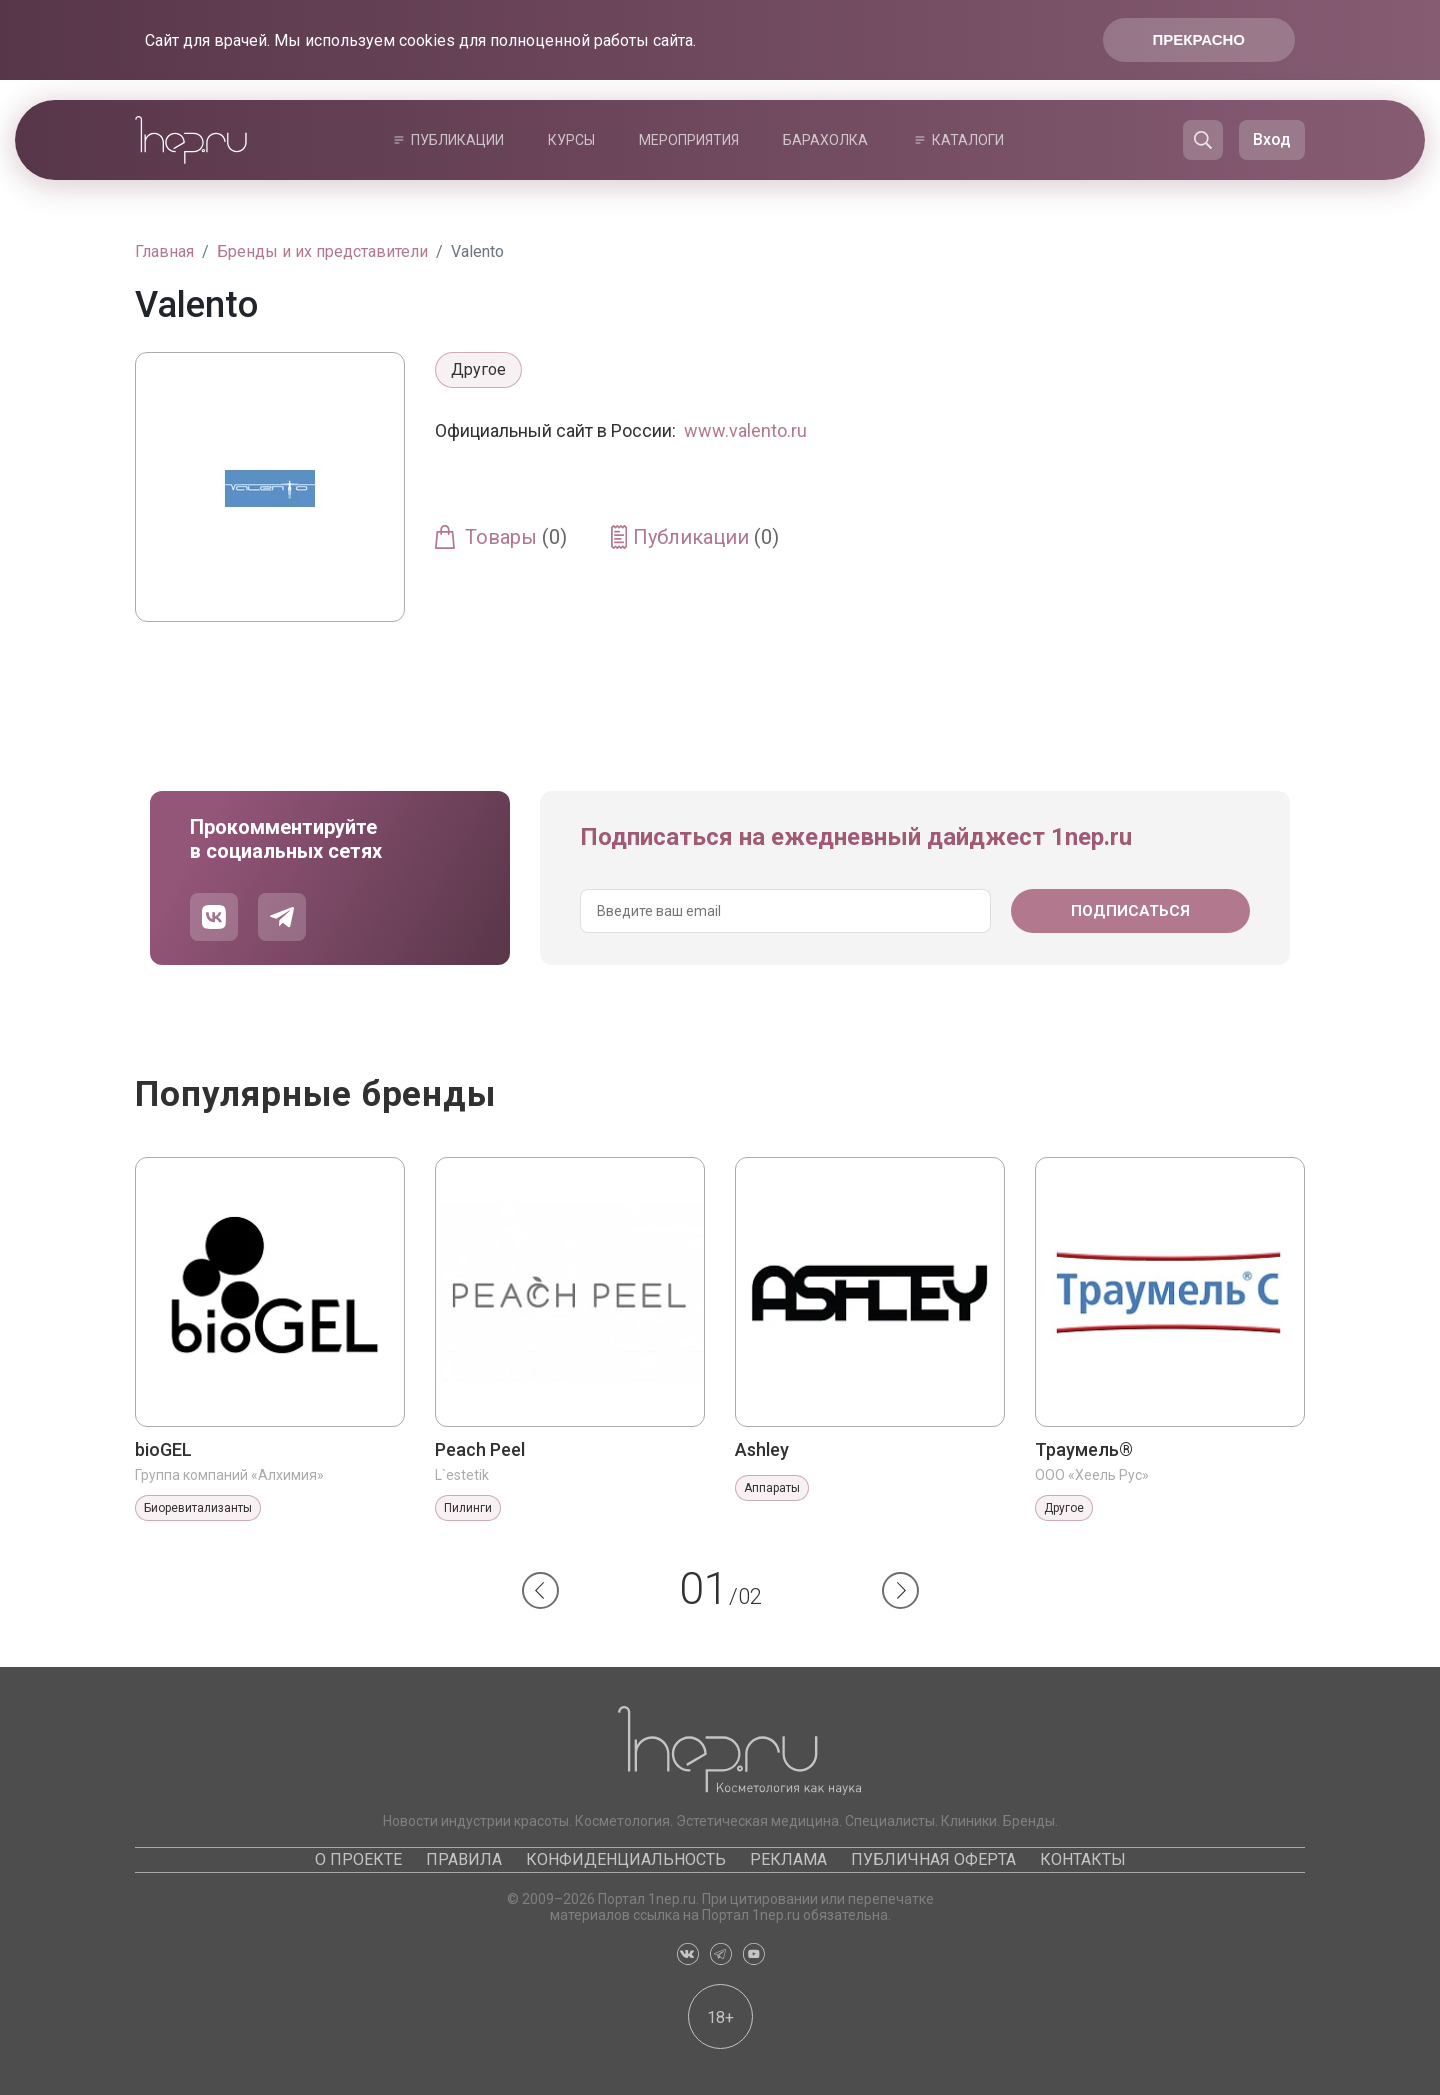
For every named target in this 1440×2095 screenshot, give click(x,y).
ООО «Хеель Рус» (1092, 1475)
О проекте (358, 1859)
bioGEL (163, 1449)
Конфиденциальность (626, 1859)
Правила (464, 1859)
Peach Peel (480, 1449)
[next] (900, 1590)
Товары (516, 537)
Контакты (1083, 1859)
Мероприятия (689, 140)
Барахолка (825, 140)
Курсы (571, 140)
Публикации (457, 140)
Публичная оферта (933, 1859)
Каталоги (968, 140)
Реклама (788, 1859)
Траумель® (1084, 1449)
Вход (1272, 139)
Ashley (762, 1449)
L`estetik (462, 1475)
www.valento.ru (745, 430)
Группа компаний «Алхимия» (229, 1475)
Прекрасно (1199, 39)
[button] (540, 1590)
